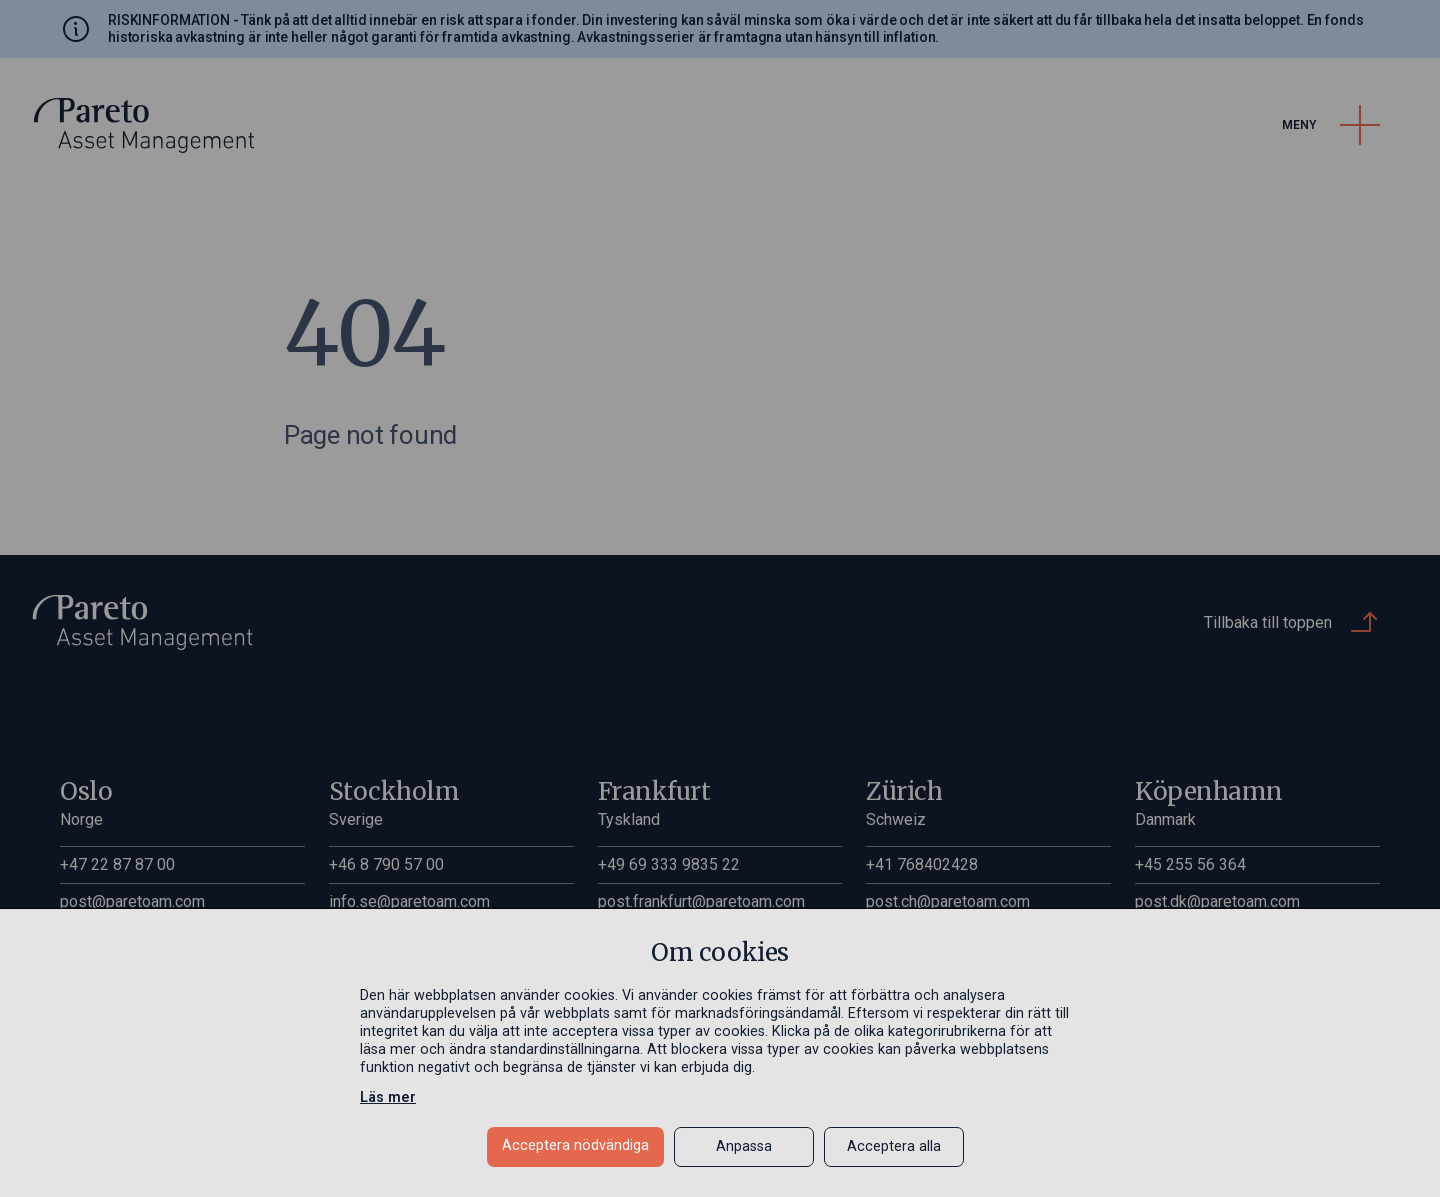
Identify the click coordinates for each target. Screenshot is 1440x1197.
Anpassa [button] (744, 1146)
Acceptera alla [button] (894, 1146)
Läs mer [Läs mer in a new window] (388, 1097)
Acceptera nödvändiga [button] (575, 1145)
